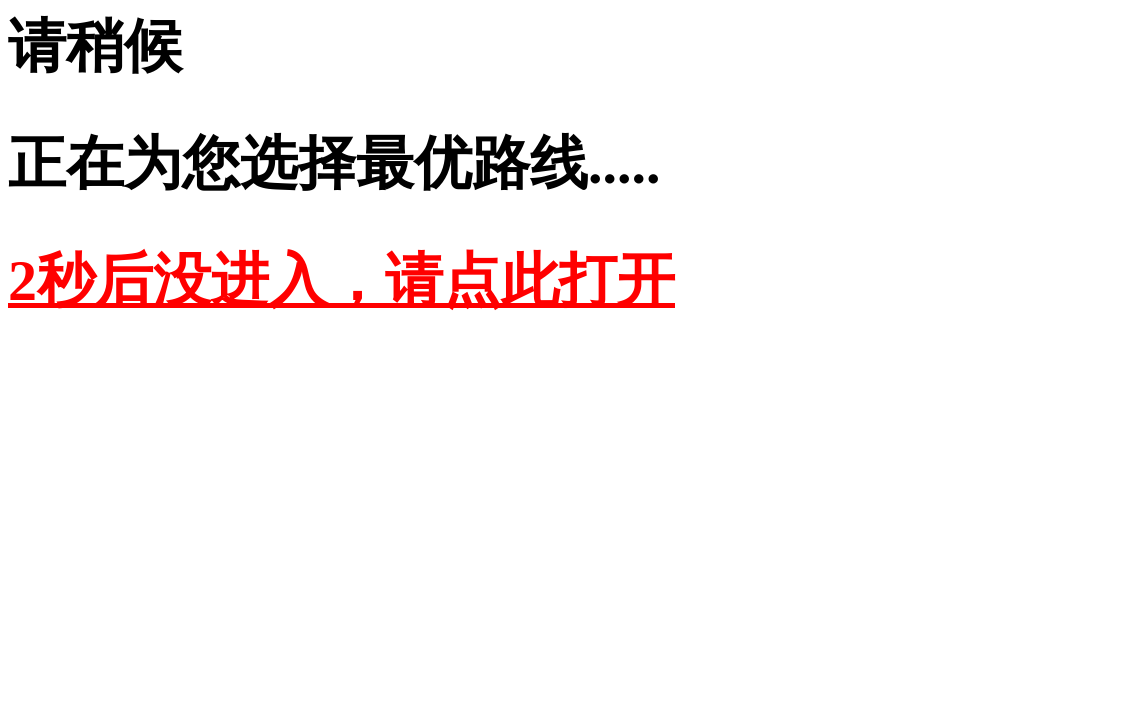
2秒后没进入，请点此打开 (341, 280)
